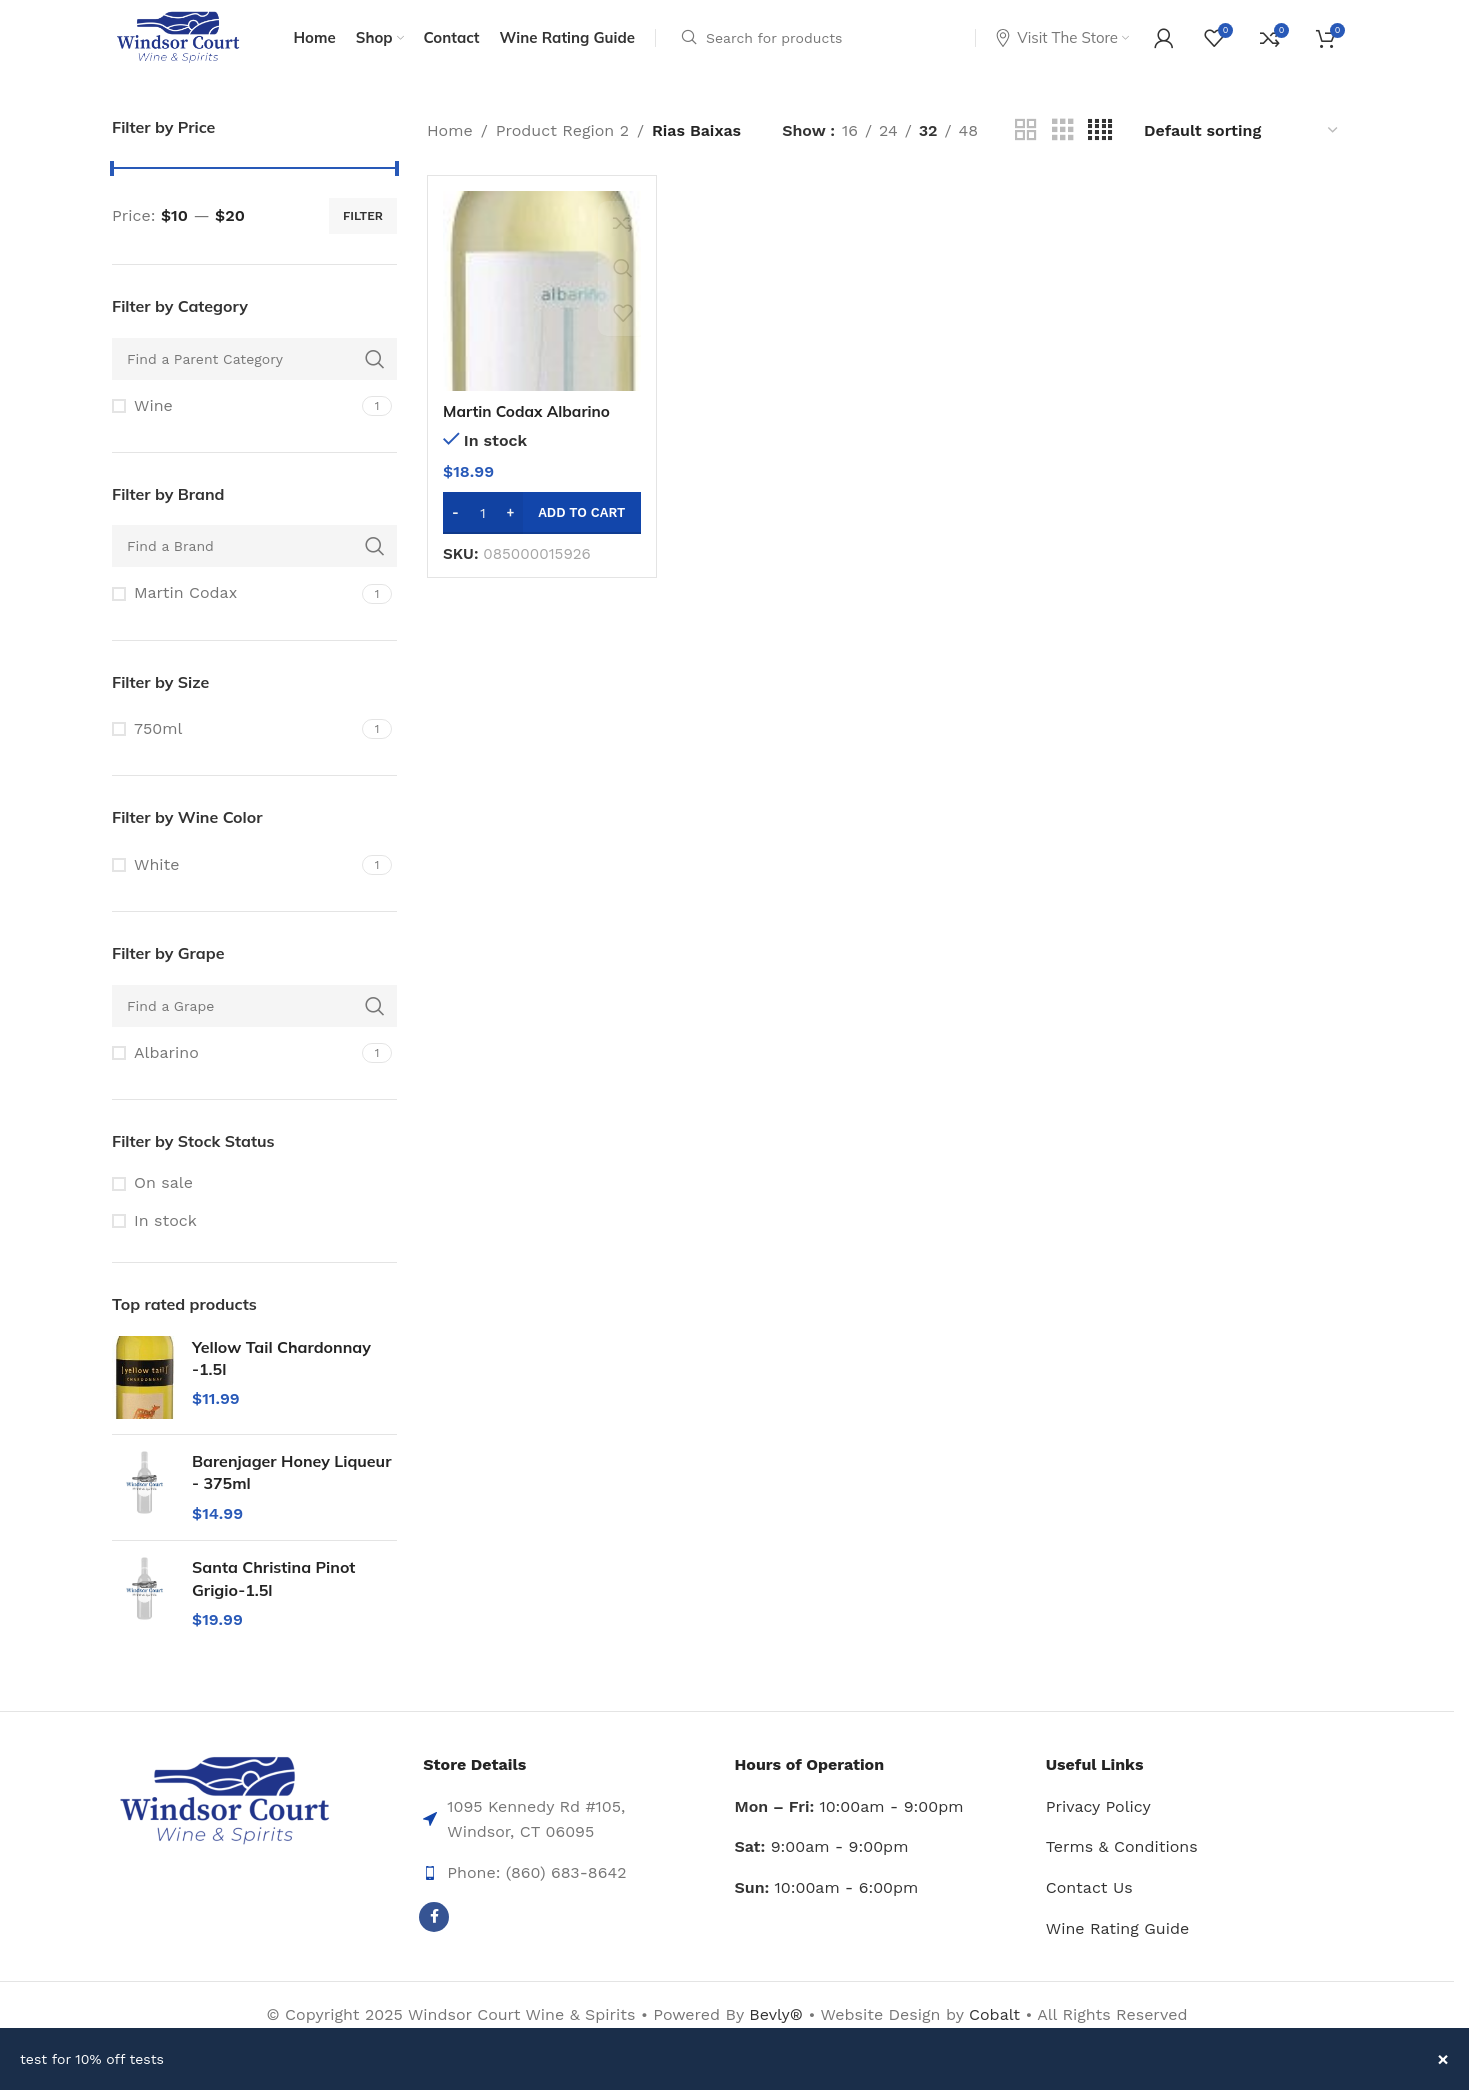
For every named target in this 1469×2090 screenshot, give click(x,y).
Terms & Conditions (1122, 1861)
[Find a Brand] (254, 561)
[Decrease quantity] (455, 527)
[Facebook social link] (434, 1931)
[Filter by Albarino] (234, 1067)
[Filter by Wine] (234, 420)
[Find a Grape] (254, 1020)
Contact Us (1089, 1901)
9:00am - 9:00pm (822, 1861)
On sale (163, 1197)
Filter (363, 230)
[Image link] (224, 1815)
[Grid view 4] (1100, 144)
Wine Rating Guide (1117, 1942)
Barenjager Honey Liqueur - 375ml (291, 1486)
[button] (542, 527)
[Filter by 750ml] (234, 743)
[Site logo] (179, 43)
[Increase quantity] (510, 527)
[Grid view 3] (1063, 144)
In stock (165, 1234)
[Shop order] (1242, 144)
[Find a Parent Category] (254, 373)
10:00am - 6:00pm (827, 1901)
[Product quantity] (483, 527)
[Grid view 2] (1026, 144)
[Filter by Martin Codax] (234, 608)
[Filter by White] (234, 879)
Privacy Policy (1098, 1820)
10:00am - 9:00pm (849, 1820)
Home (450, 144)
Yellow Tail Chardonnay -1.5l (281, 1372)
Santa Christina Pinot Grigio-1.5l (273, 1592)
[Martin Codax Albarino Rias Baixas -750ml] (542, 305)
